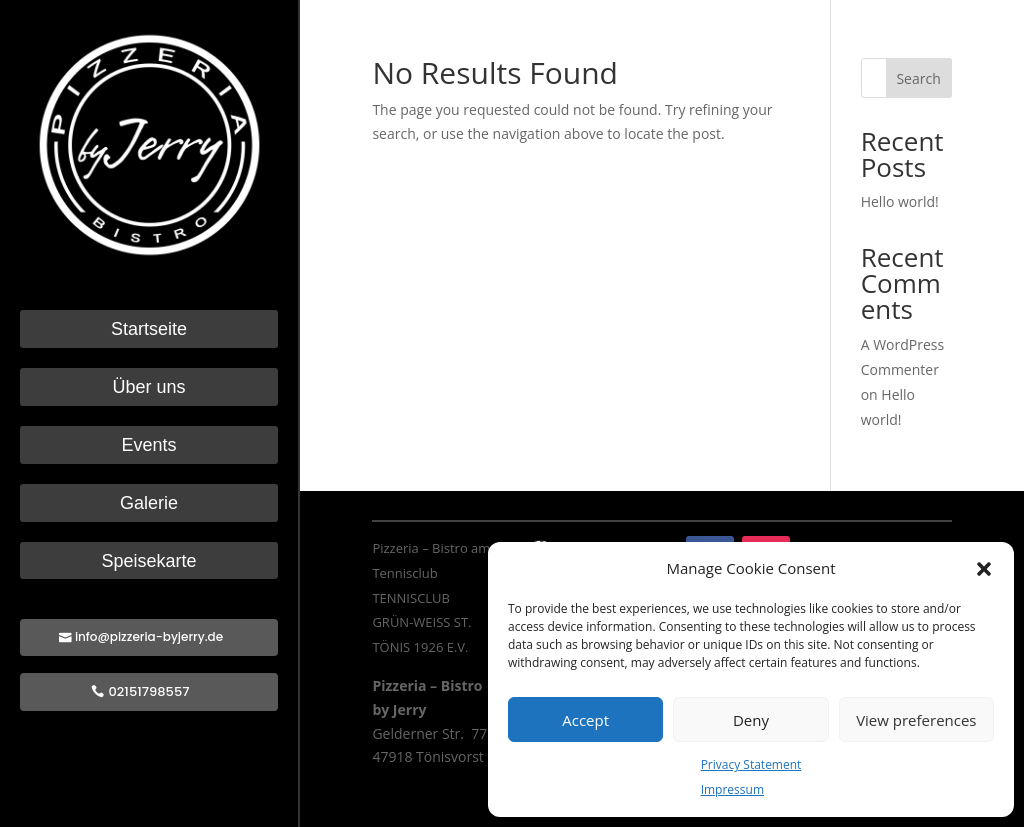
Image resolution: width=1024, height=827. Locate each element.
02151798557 (149, 691)
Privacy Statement (751, 764)
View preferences (916, 720)
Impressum (732, 789)
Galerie (149, 503)
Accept (585, 720)
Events (148, 445)
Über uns (148, 387)
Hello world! (900, 201)
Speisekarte (148, 561)
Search (918, 78)
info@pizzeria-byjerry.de (149, 636)
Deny (751, 720)
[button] (984, 569)
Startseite (149, 329)
